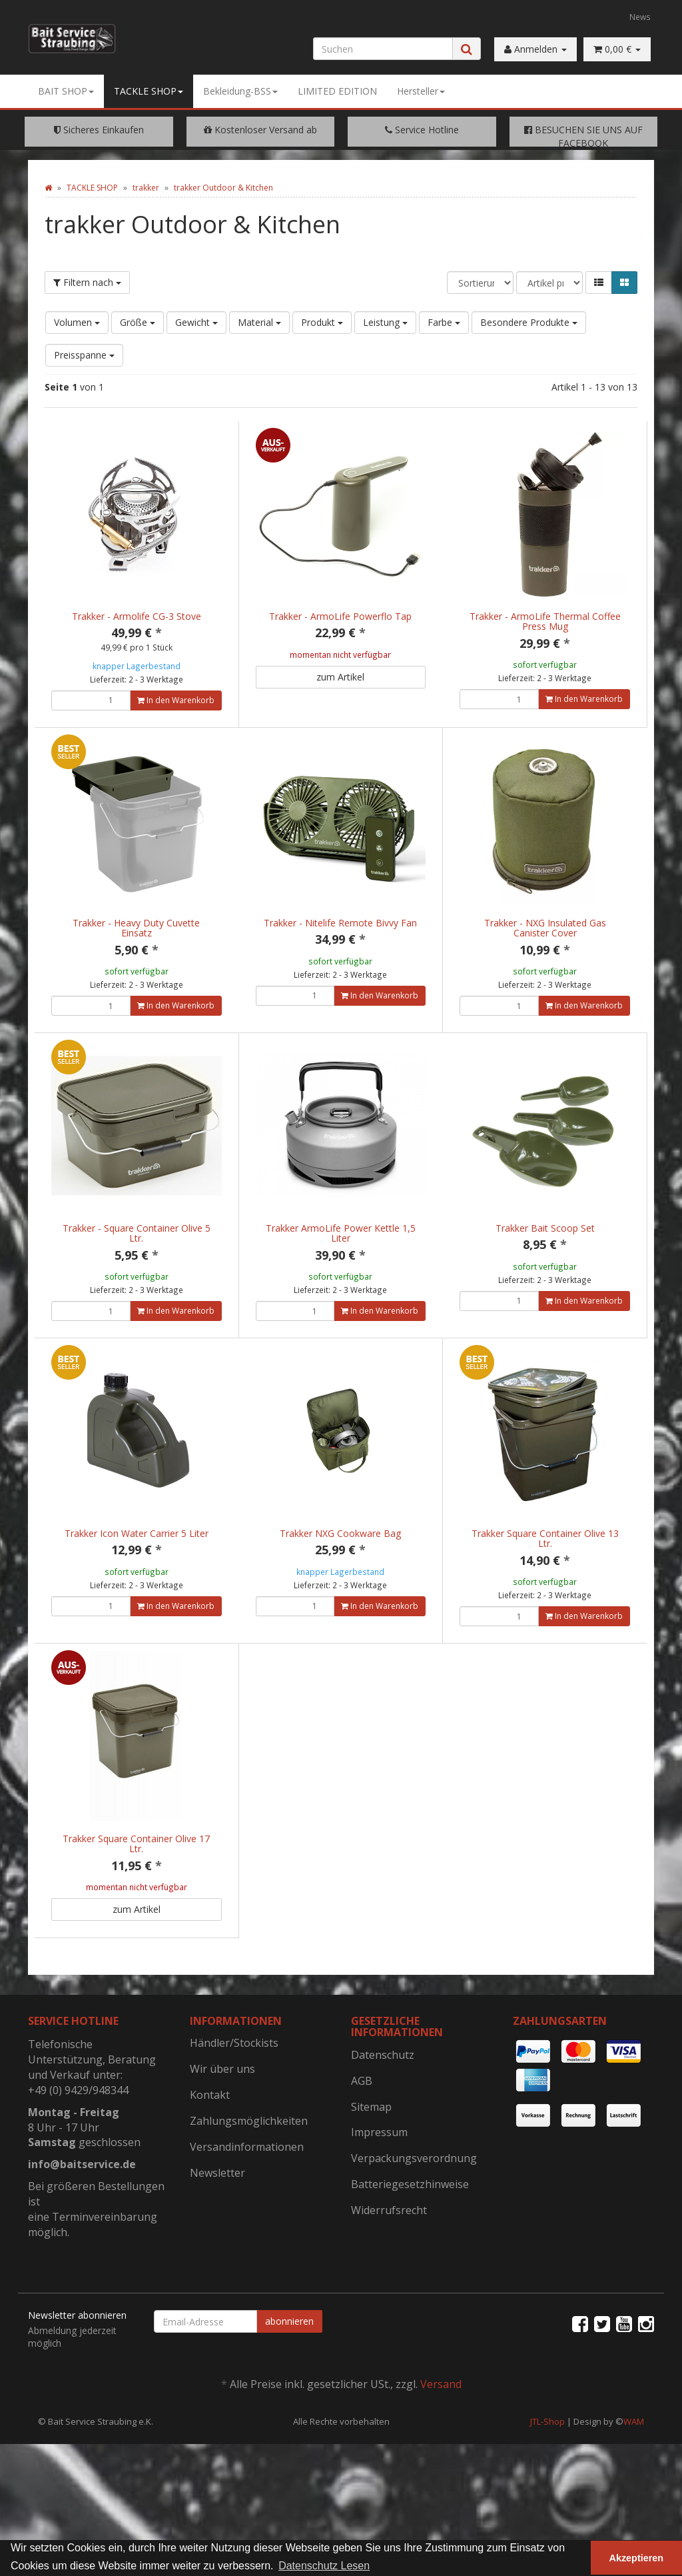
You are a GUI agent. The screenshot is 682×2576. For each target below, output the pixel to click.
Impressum (379, 2188)
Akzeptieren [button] (636, 2558)
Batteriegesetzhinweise (410, 2240)
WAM (633, 2477)
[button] (598, 282)
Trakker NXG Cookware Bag (340, 1561)
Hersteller (421, 91)
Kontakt (210, 2150)
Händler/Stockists (234, 2098)
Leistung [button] (385, 322)
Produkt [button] (322, 322)
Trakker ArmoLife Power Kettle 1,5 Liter (341, 1247)
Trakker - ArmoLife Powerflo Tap (340, 616)
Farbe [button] (444, 322)
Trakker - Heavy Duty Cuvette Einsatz (136, 927)
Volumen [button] (77, 322)
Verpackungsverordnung (414, 2214)
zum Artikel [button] (340, 676)
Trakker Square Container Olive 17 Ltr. (136, 1885)
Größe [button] (137, 322)
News (640, 16)
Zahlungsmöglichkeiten (249, 2176)
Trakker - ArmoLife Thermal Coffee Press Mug (545, 621)
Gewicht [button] (196, 322)
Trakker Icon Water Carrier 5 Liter (136, 1561)
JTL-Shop (547, 2477)
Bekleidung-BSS (240, 91)
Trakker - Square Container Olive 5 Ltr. (136, 1247)
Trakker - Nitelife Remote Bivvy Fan (340, 922)
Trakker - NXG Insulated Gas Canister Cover (545, 927)
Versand (441, 2440)
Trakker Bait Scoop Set (545, 1242)
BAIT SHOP (66, 91)
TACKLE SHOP (148, 91)
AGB (361, 2136)
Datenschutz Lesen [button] (324, 2565)
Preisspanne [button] (84, 355)
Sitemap (371, 2162)
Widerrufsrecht (389, 2266)
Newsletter (217, 2228)
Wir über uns (222, 2124)
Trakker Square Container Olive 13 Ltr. (545, 1566)
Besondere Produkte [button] (528, 322)
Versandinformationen (247, 2202)
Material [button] (259, 322)
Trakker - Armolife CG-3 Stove (136, 616)
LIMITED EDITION (337, 91)
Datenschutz (382, 2110)
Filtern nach (87, 282)
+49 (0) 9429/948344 (78, 2146)
